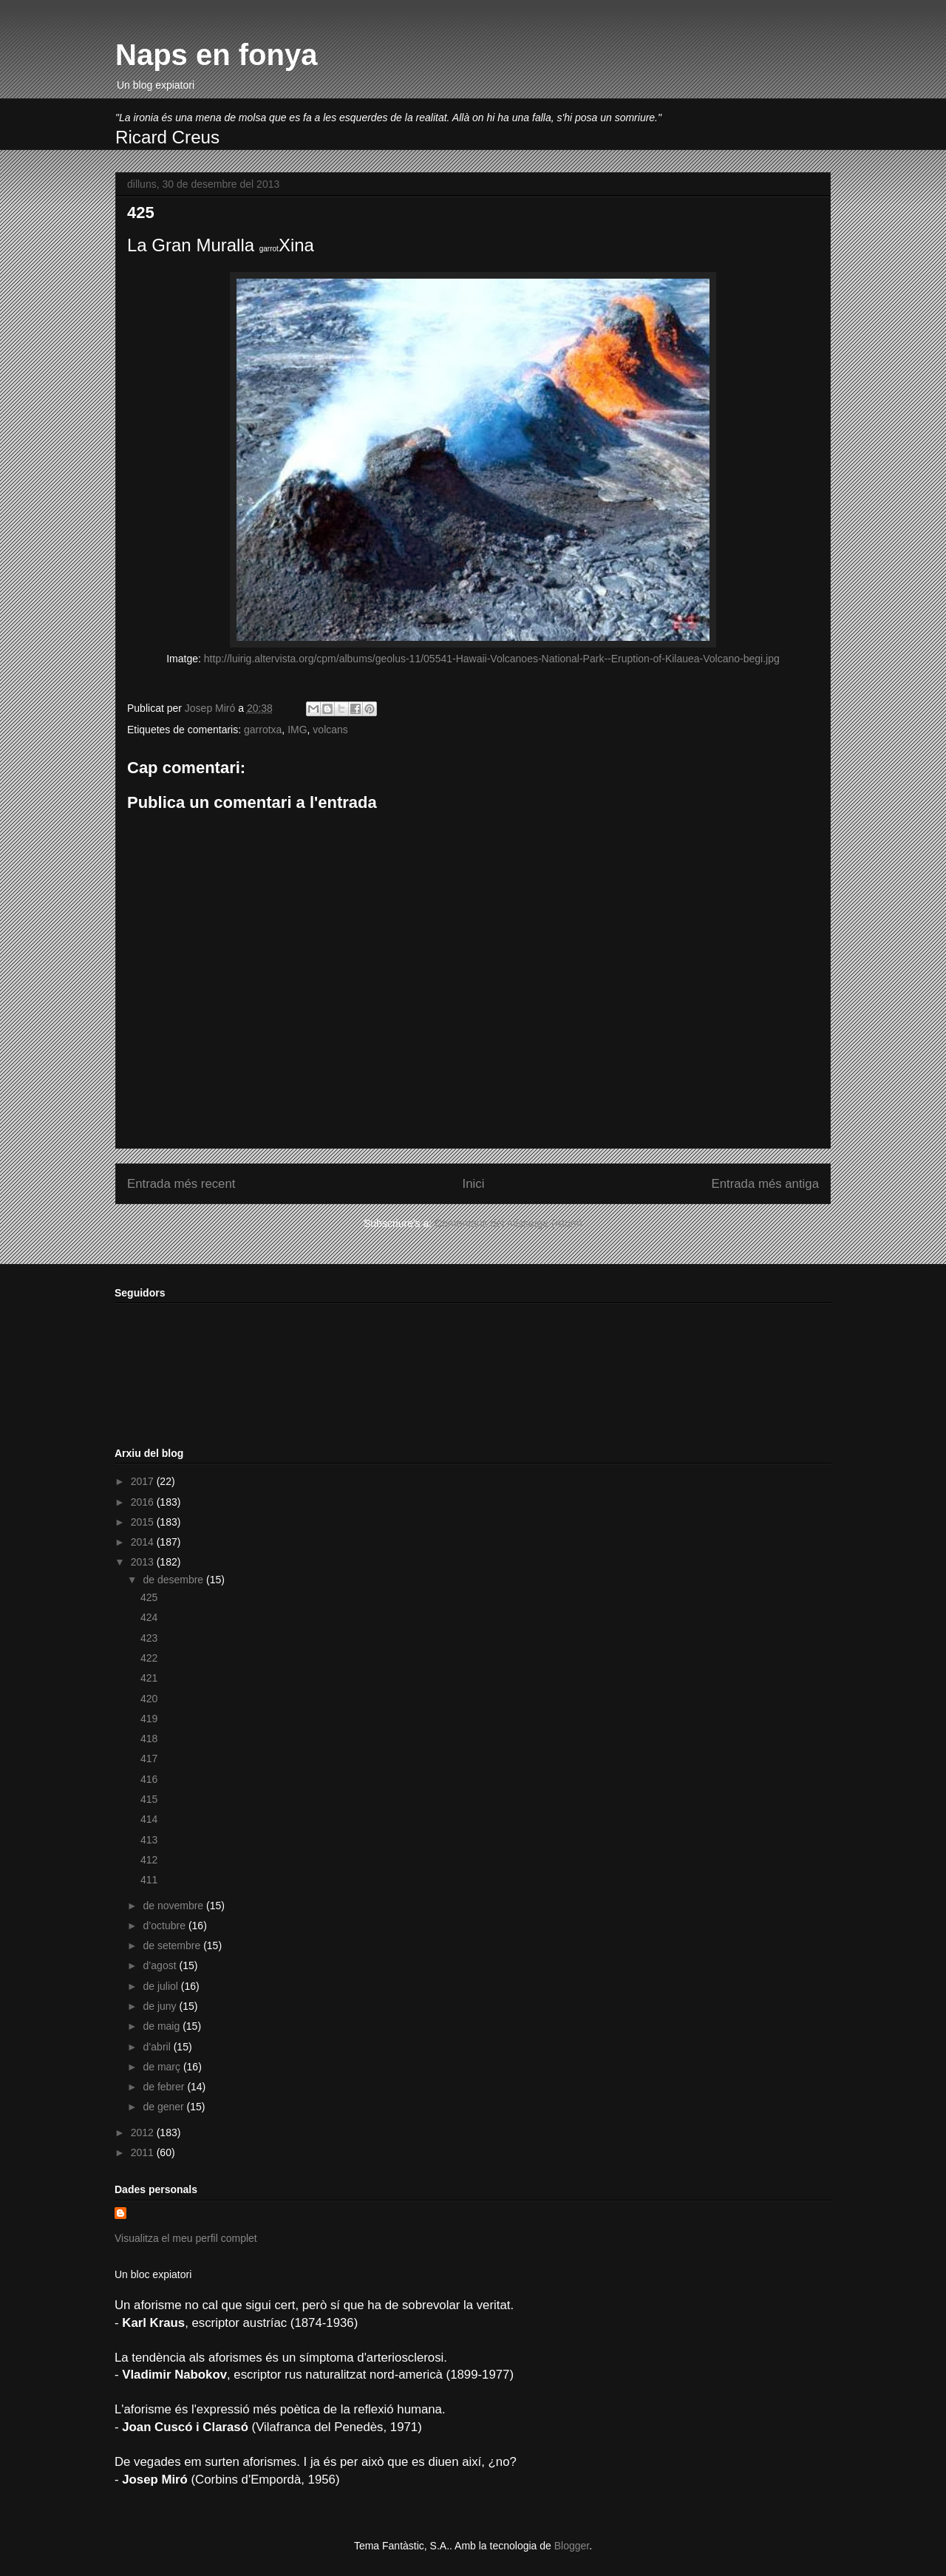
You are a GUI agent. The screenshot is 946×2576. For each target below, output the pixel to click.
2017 (144, 1481)
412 (148, 1860)
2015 (144, 1522)
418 (148, 1738)
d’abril (158, 2047)
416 (148, 1779)
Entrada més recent (181, 1184)
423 (148, 1638)
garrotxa (263, 729)
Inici (474, 1184)
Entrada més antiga (765, 1184)
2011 (144, 2152)
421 (148, 1678)
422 (148, 1658)
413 (148, 1840)
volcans (330, 729)
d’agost (161, 1965)
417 (148, 1758)
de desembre (174, 1580)
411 (148, 1880)
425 (148, 1597)
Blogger (571, 2546)
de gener (164, 2107)
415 (148, 1799)
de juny (161, 2006)
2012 (144, 2132)
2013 (144, 1562)
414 (148, 1819)
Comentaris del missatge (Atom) (508, 1223)
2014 (144, 1542)
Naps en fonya (216, 54)
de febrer (165, 2087)
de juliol (161, 1986)
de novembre (174, 1905)
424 (148, 1617)
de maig (163, 2026)
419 (148, 1718)
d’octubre (165, 1925)
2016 (144, 1502)
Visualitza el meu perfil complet (186, 2238)
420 (148, 1699)
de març (163, 2067)
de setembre (173, 1945)
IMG (297, 729)
